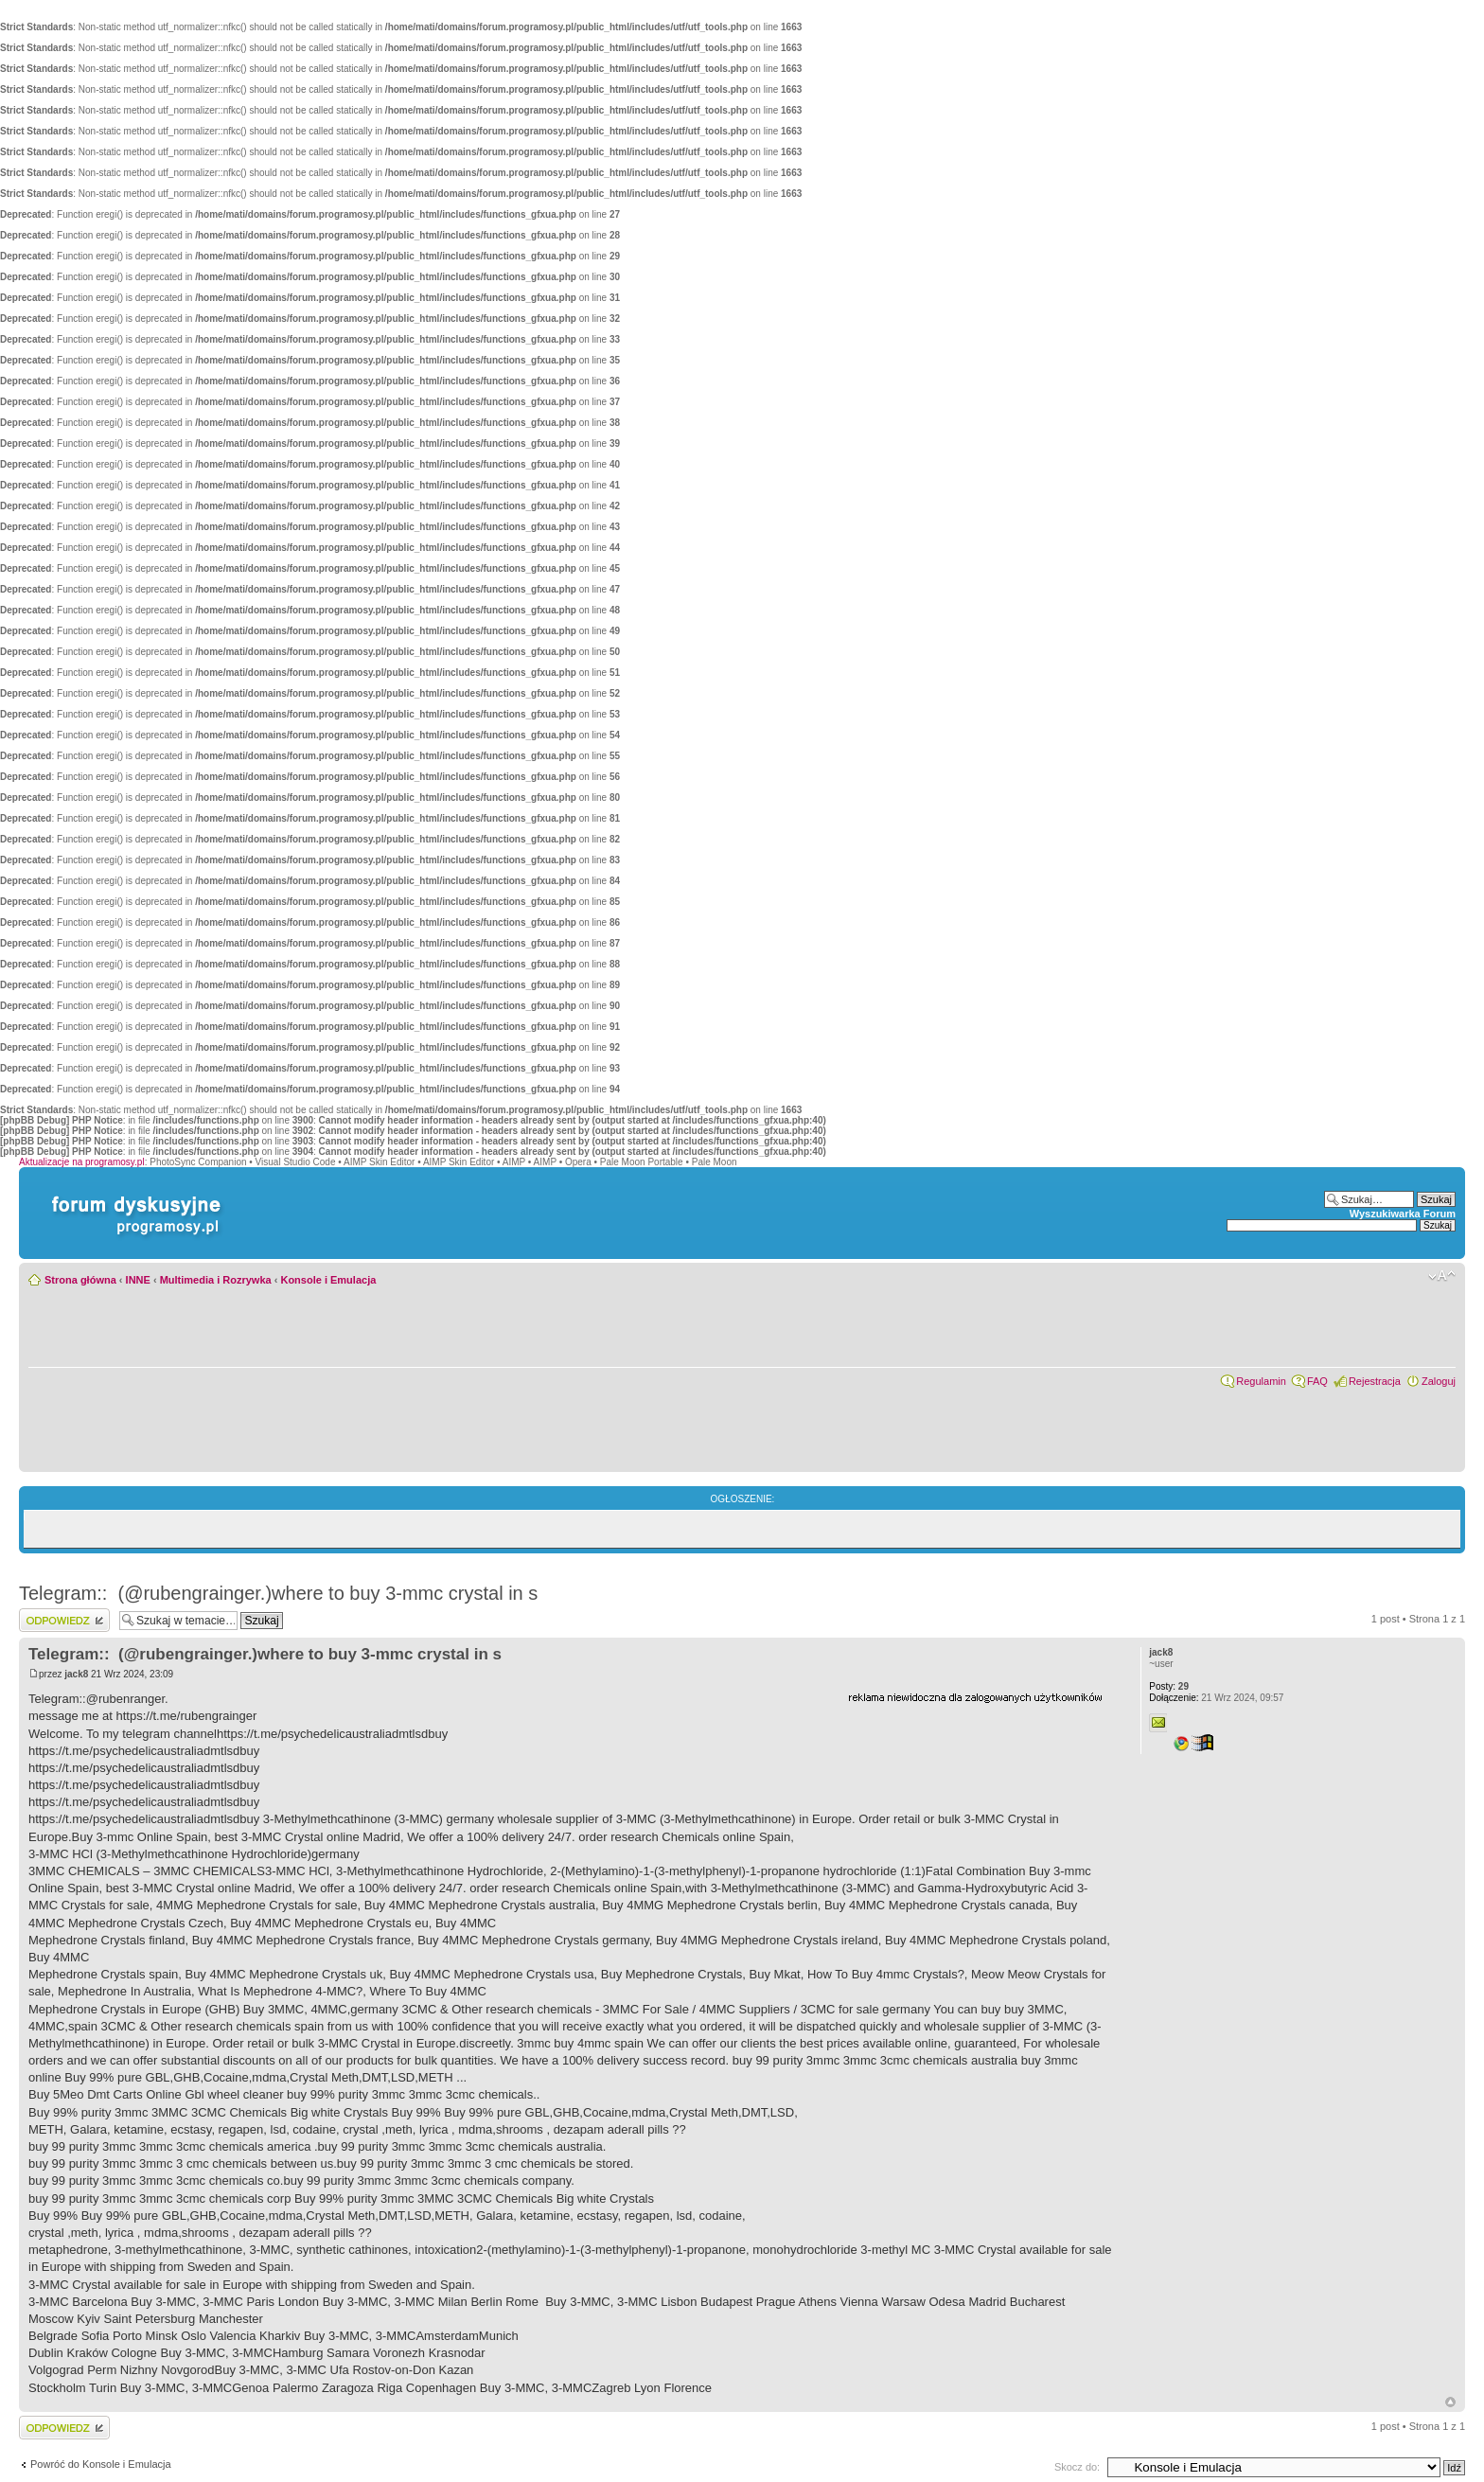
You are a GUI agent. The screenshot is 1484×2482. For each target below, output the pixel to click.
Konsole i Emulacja (328, 1279)
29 (1169, 1686)
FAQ (1317, 1381)
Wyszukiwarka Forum (1403, 1213)
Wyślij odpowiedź (64, 1620)
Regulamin (1261, 1381)
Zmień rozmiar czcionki (1442, 1276)
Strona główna (80, 1279)
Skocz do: (1077, 2467)
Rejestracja (1375, 1381)
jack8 (76, 1674)
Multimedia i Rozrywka (216, 1279)
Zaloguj (1439, 1381)
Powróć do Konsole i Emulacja (100, 2464)
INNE (138, 1279)
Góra (1450, 2402)
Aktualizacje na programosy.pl (82, 1162)
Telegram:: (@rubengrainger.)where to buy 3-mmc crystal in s (278, 1593)
